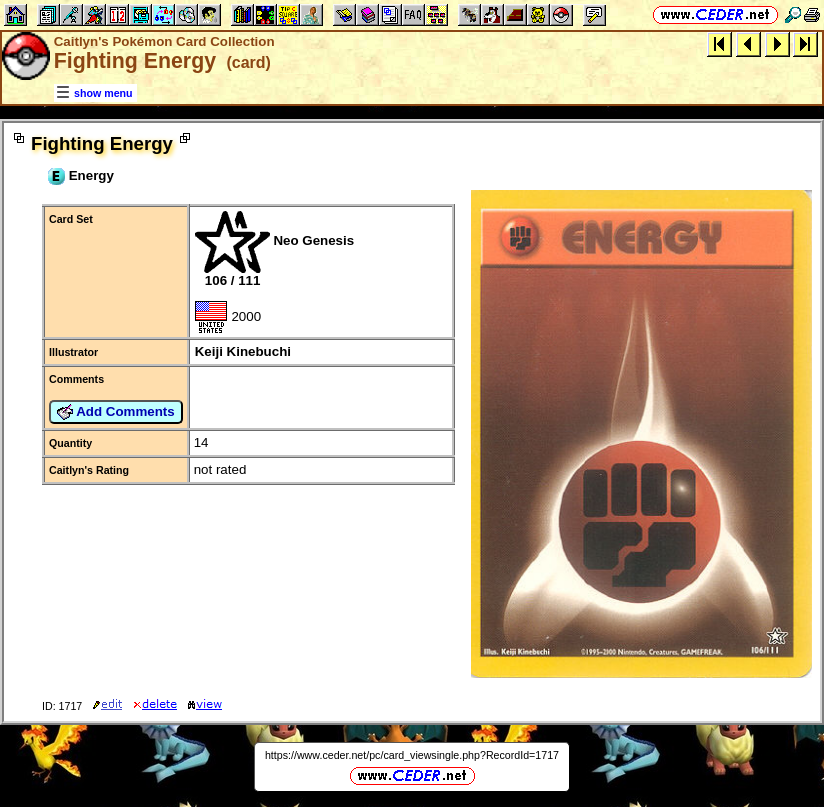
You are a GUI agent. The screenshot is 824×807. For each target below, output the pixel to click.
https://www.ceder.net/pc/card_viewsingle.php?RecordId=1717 (412, 755)
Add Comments (116, 412)
